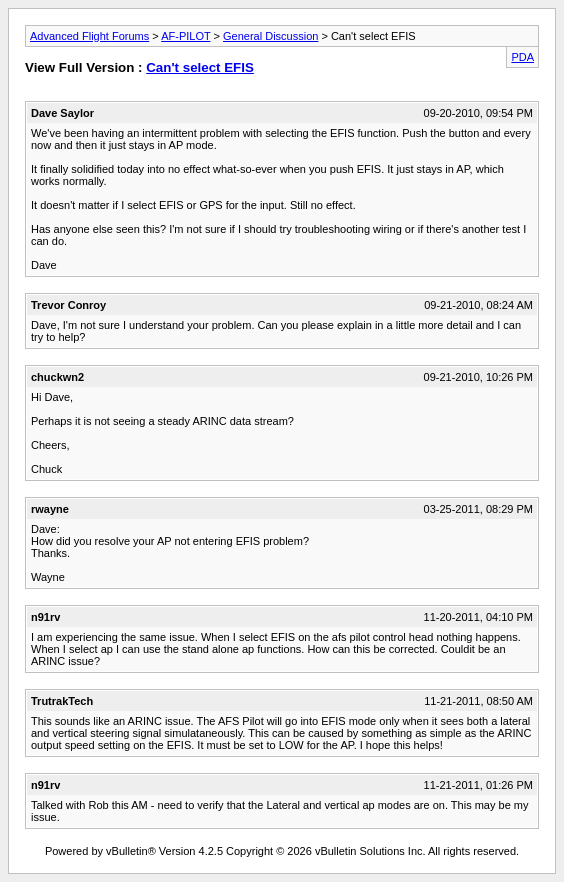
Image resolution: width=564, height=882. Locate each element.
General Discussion (270, 36)
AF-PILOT (185, 36)
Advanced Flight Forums (89, 36)
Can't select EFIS (200, 67)
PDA (522, 57)
